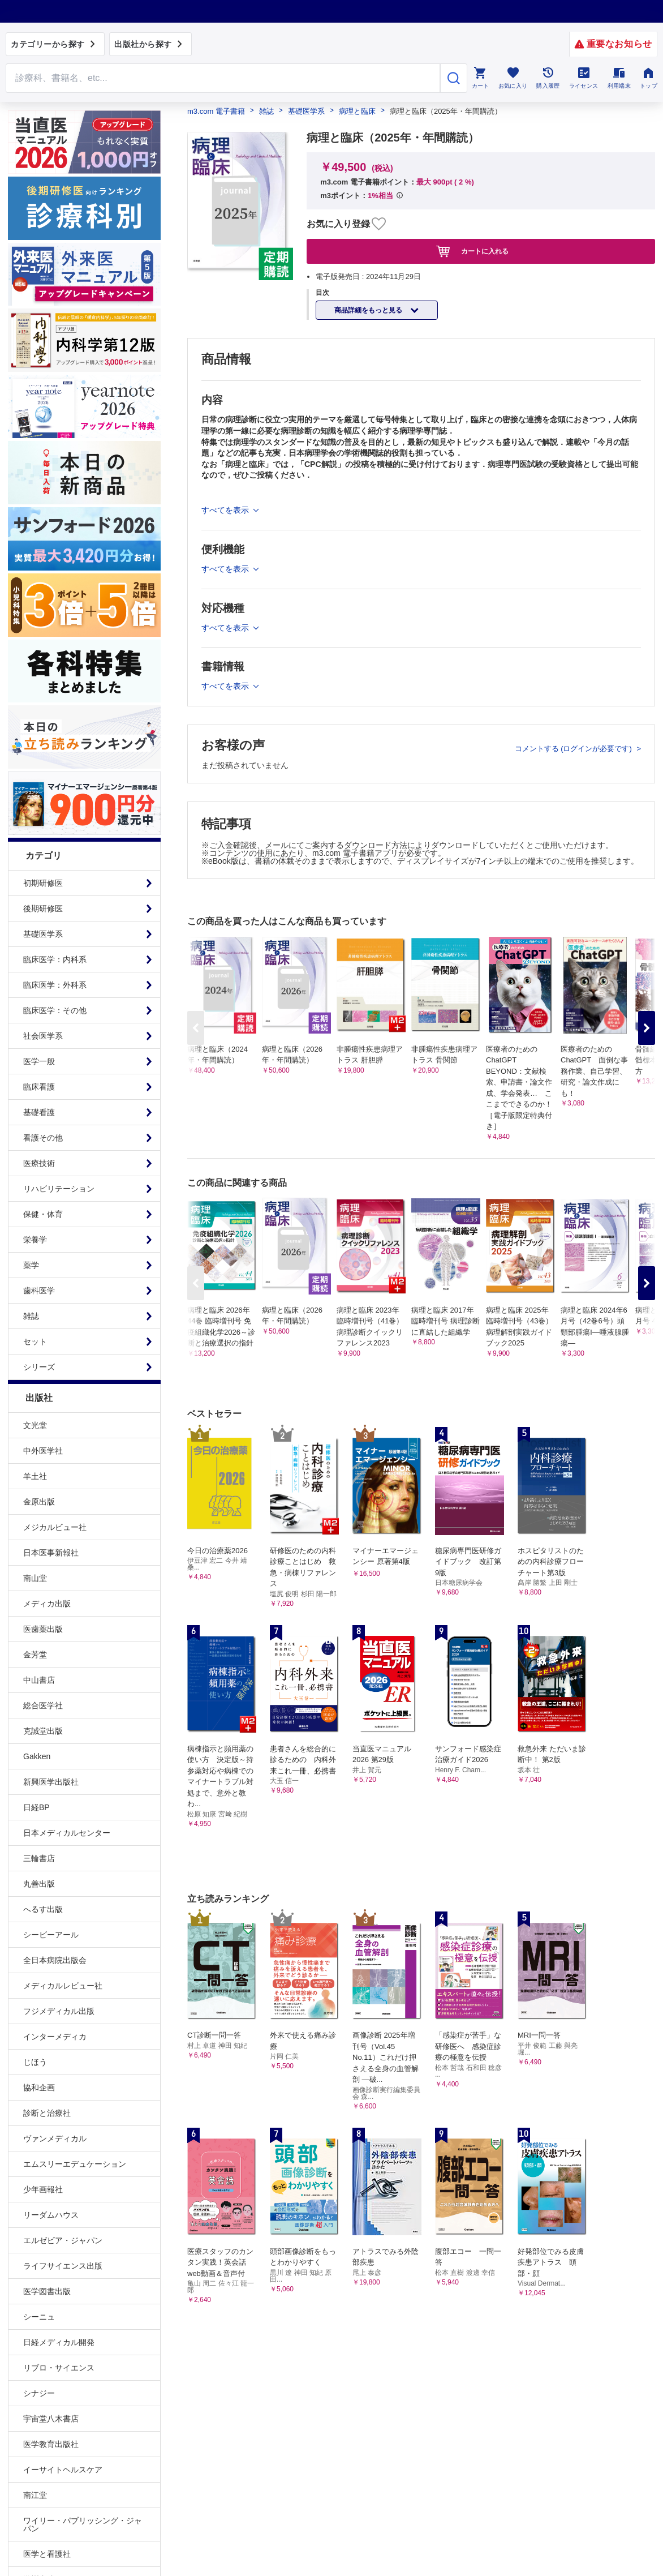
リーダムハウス (51, 2214)
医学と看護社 (47, 2553)
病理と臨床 (357, 111)
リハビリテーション (58, 1188)
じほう (35, 2062)
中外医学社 (43, 1450)
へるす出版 (43, 1909)
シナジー (39, 2393)
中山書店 (39, 1680)
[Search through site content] (223, 78)
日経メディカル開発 (58, 2342)
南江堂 (35, 2495)
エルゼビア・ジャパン (62, 2240)
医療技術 (39, 1163)
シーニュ (39, 2316)
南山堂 (35, 1578)
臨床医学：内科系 (55, 959)
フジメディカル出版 (58, 2011)
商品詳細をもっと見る (369, 310)
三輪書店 (39, 1858)
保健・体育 (43, 1214)
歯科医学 (39, 1290)
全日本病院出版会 (55, 1960)
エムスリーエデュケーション (74, 2163)
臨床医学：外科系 (55, 984)
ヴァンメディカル (55, 2138)
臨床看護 (39, 1086)
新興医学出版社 (51, 1781)
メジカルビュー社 (55, 1527)
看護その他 (43, 1137)
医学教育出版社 (51, 2444)
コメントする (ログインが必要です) (574, 748)
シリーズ (39, 1366)
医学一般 (39, 1061)
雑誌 (31, 1316)
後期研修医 (43, 908)
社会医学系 (43, 1035)
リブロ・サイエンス (58, 2367)
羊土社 (35, 1476)
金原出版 (39, 1501)
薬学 (31, 1265)
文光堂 (35, 1425)
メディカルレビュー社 (62, 1985)
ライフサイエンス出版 (62, 2265)
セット (35, 1341)
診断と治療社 (47, 2113)
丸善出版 (39, 1883)
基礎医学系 (43, 933)
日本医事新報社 (51, 1552)
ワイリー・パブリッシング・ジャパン (82, 2524)
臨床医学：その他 (55, 1010)
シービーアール (51, 1934)
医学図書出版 (47, 2291)
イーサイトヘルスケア (62, 2469)
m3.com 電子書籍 (216, 111)
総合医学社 (43, 1705)
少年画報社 (43, 2189)
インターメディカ (55, 2036)
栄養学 (35, 1239)
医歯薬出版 (43, 1629)
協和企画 (39, 2087)
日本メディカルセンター (66, 1832)
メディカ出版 (47, 1603)
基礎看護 (39, 1112)
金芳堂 (35, 1654)
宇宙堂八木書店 (51, 2418)
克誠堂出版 (43, 1730)
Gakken (36, 1756)
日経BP (36, 1807)
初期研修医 (43, 883)
